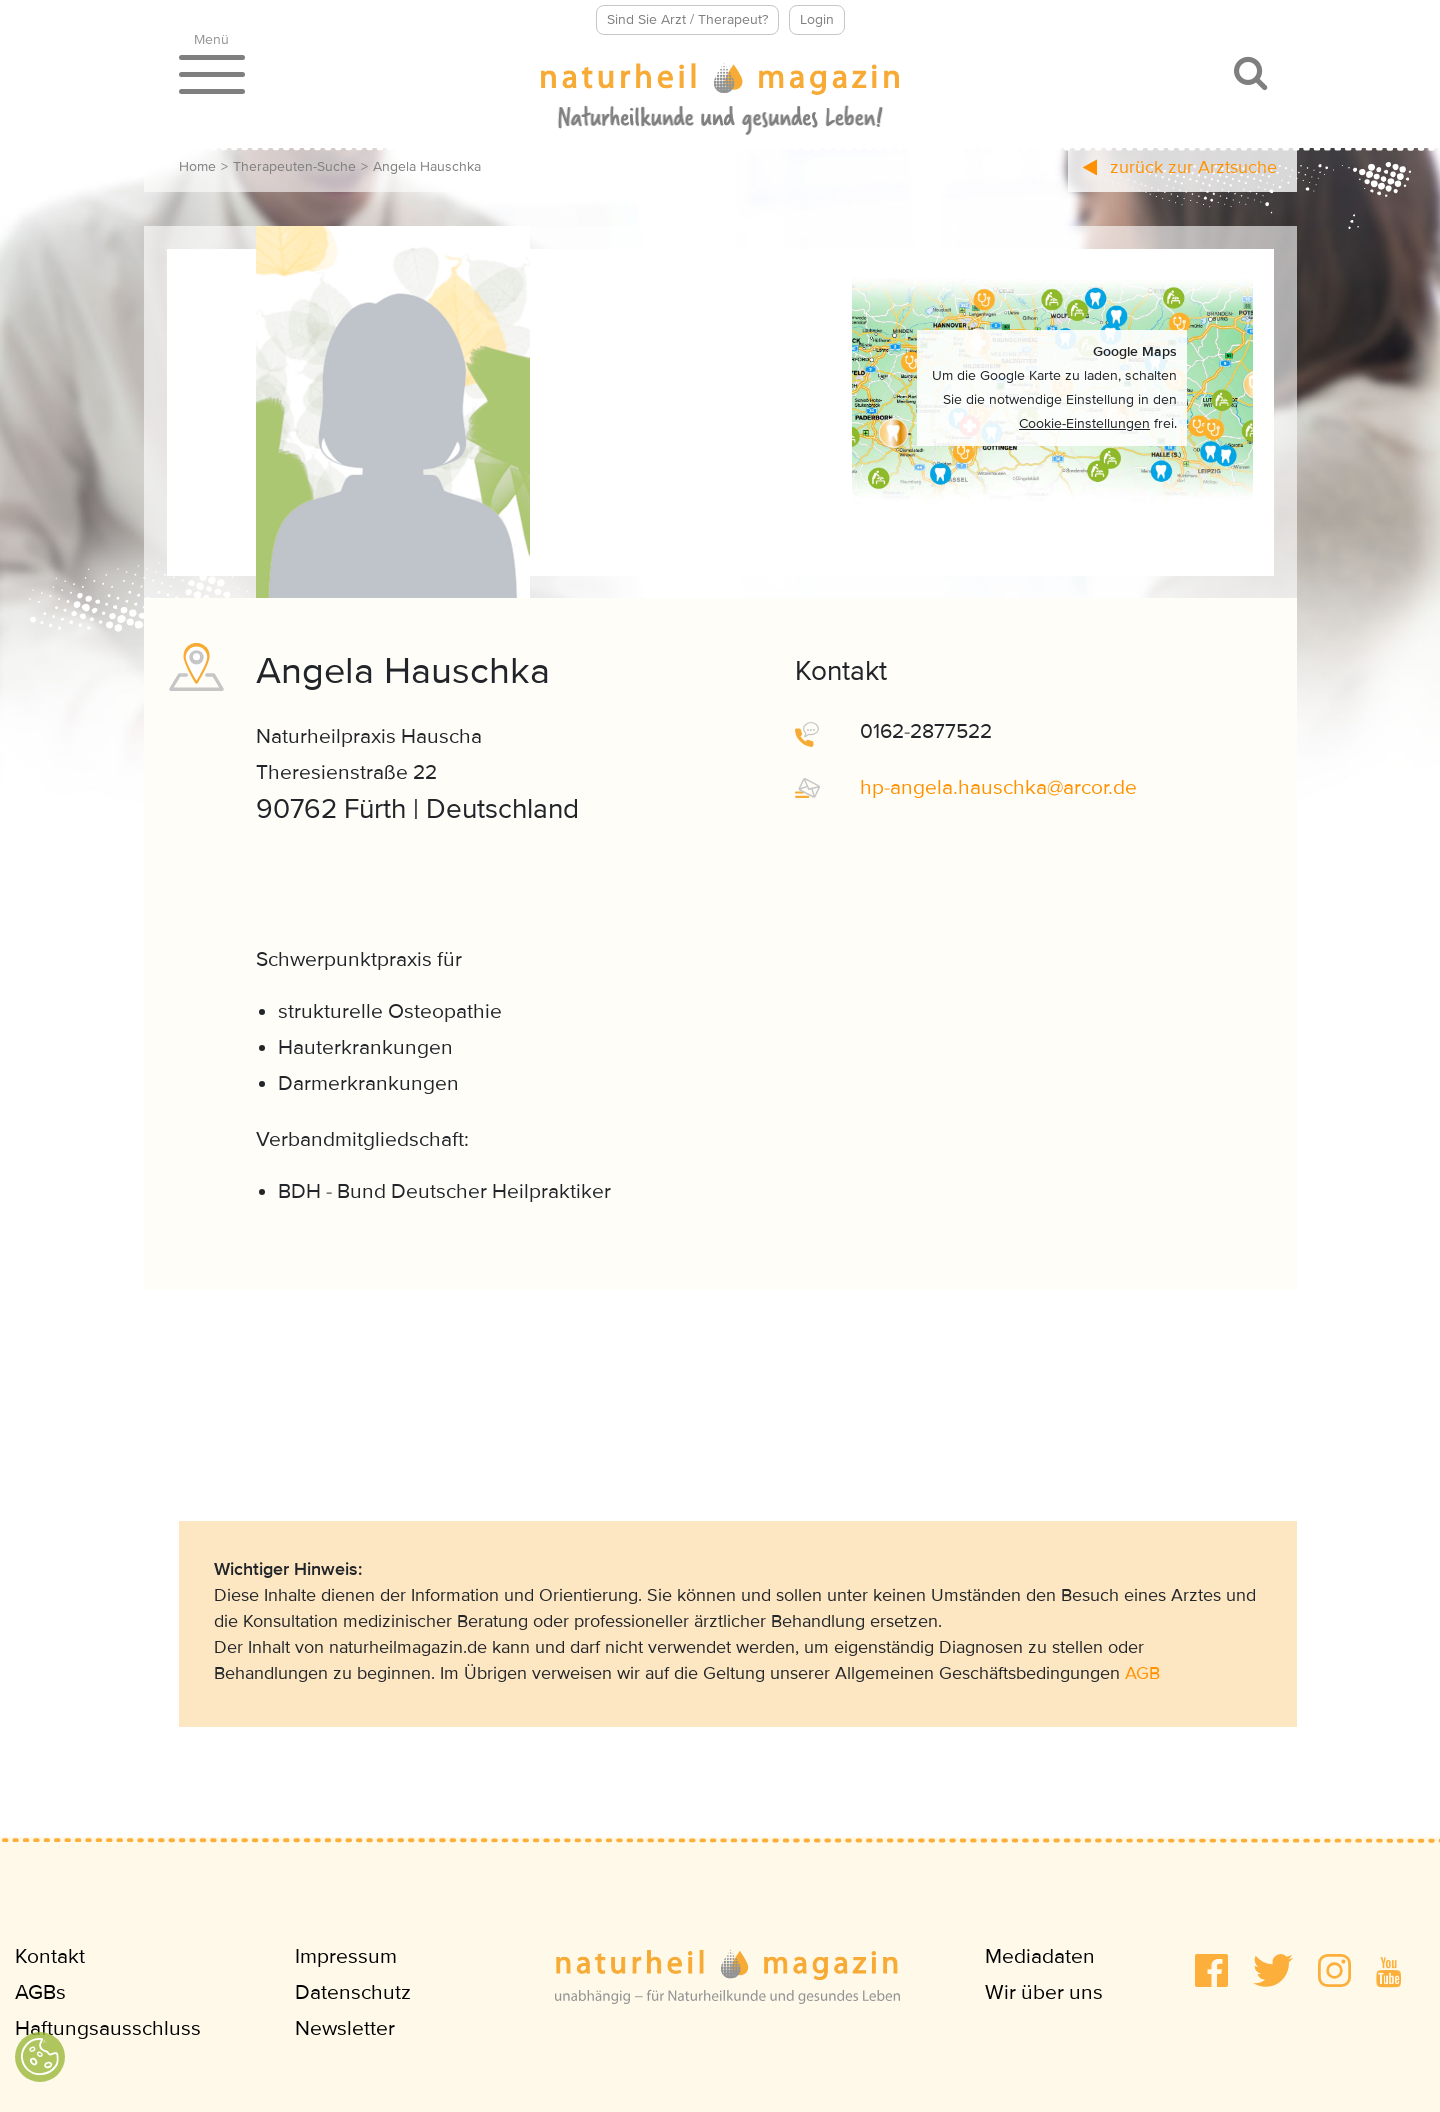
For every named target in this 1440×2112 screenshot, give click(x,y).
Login (817, 19)
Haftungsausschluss (108, 2028)
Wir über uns (1044, 1992)
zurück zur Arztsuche (1180, 167)
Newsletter (345, 2028)
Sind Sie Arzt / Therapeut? (687, 19)
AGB (1142, 1673)
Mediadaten (1040, 1956)
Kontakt (50, 1956)
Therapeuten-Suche (294, 166)
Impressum (346, 1956)
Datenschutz (353, 1992)
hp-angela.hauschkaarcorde (998, 787)
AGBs (40, 1992)
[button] (1211, 1970)
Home (197, 166)
